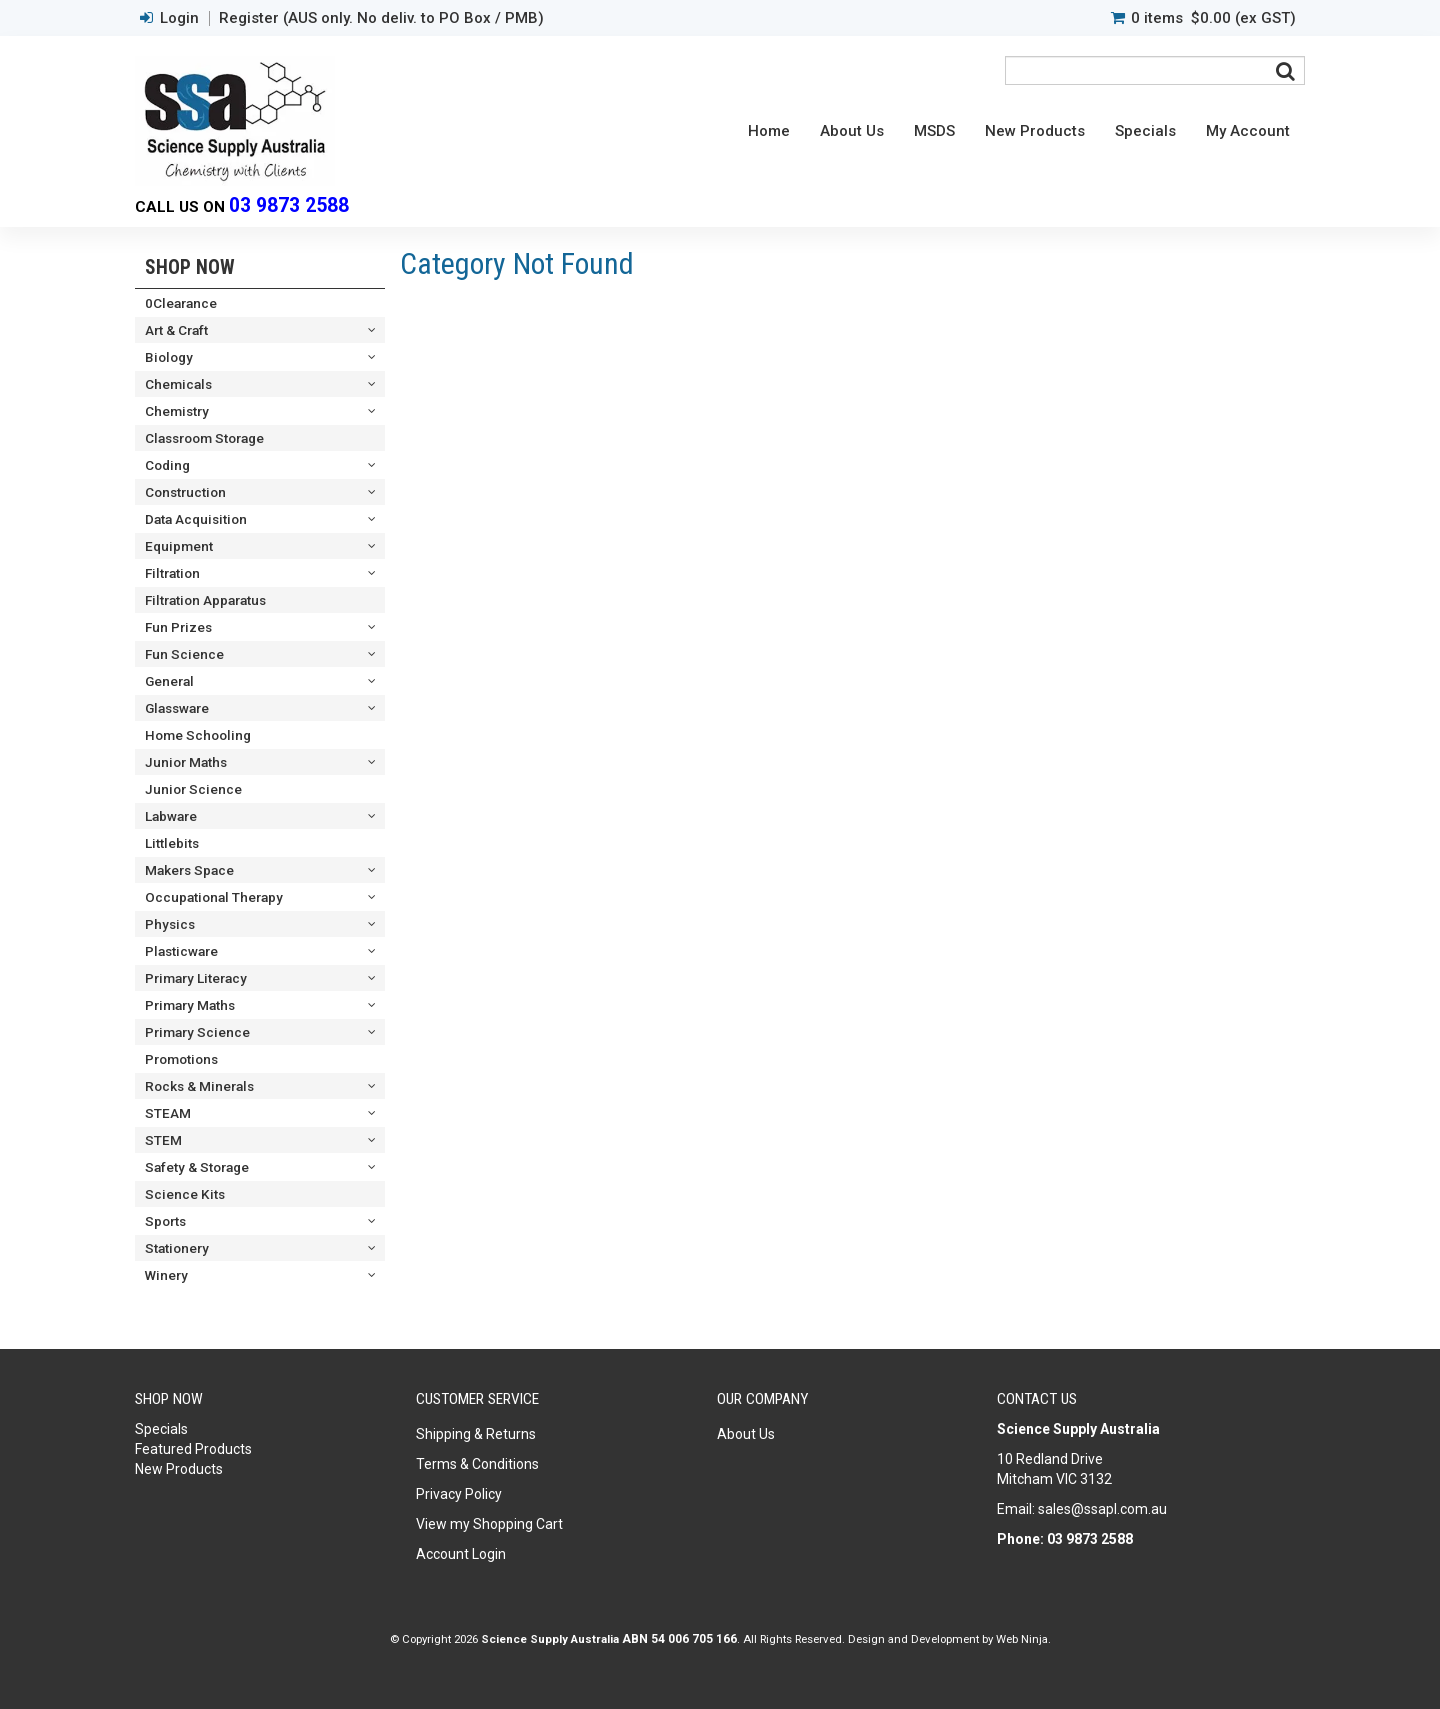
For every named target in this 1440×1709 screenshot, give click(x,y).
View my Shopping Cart (489, 1524)
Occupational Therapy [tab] (214, 897)
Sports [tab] (165, 1221)
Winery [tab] (166, 1275)
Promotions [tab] (181, 1059)
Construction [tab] (185, 492)
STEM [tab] (163, 1140)
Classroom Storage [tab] (204, 438)
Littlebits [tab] (172, 843)
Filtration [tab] (172, 573)
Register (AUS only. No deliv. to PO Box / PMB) (381, 18)
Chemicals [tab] (178, 384)
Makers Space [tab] (189, 870)
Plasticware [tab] (181, 951)
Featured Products (193, 1449)
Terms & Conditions (477, 1464)
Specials (1145, 131)
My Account (1248, 131)
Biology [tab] (169, 357)
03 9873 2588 (289, 205)
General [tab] (169, 681)
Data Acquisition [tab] (196, 519)
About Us (852, 131)
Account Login (461, 1554)
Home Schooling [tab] (198, 735)
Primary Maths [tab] (190, 1005)
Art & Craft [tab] (176, 330)
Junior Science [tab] (193, 789)
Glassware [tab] (177, 708)
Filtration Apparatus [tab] (205, 600)
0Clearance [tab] (181, 303)
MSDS (934, 131)
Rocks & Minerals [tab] (199, 1086)
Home (769, 131)
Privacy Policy (459, 1494)
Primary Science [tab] (197, 1032)
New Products (1035, 131)
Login (179, 18)
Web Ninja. (1023, 1639)
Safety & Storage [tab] (197, 1167)
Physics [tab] (170, 924)
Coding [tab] (167, 465)
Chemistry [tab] (177, 411)
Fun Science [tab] (184, 654)
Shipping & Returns (476, 1434)
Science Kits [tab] (185, 1194)
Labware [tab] (171, 816)
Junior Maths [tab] (186, 762)
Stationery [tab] (177, 1248)
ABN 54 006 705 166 (679, 1639)
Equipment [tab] (179, 546)
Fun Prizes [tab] (178, 627)
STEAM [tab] (168, 1113)
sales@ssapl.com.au (1102, 1509)
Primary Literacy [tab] (196, 978)
